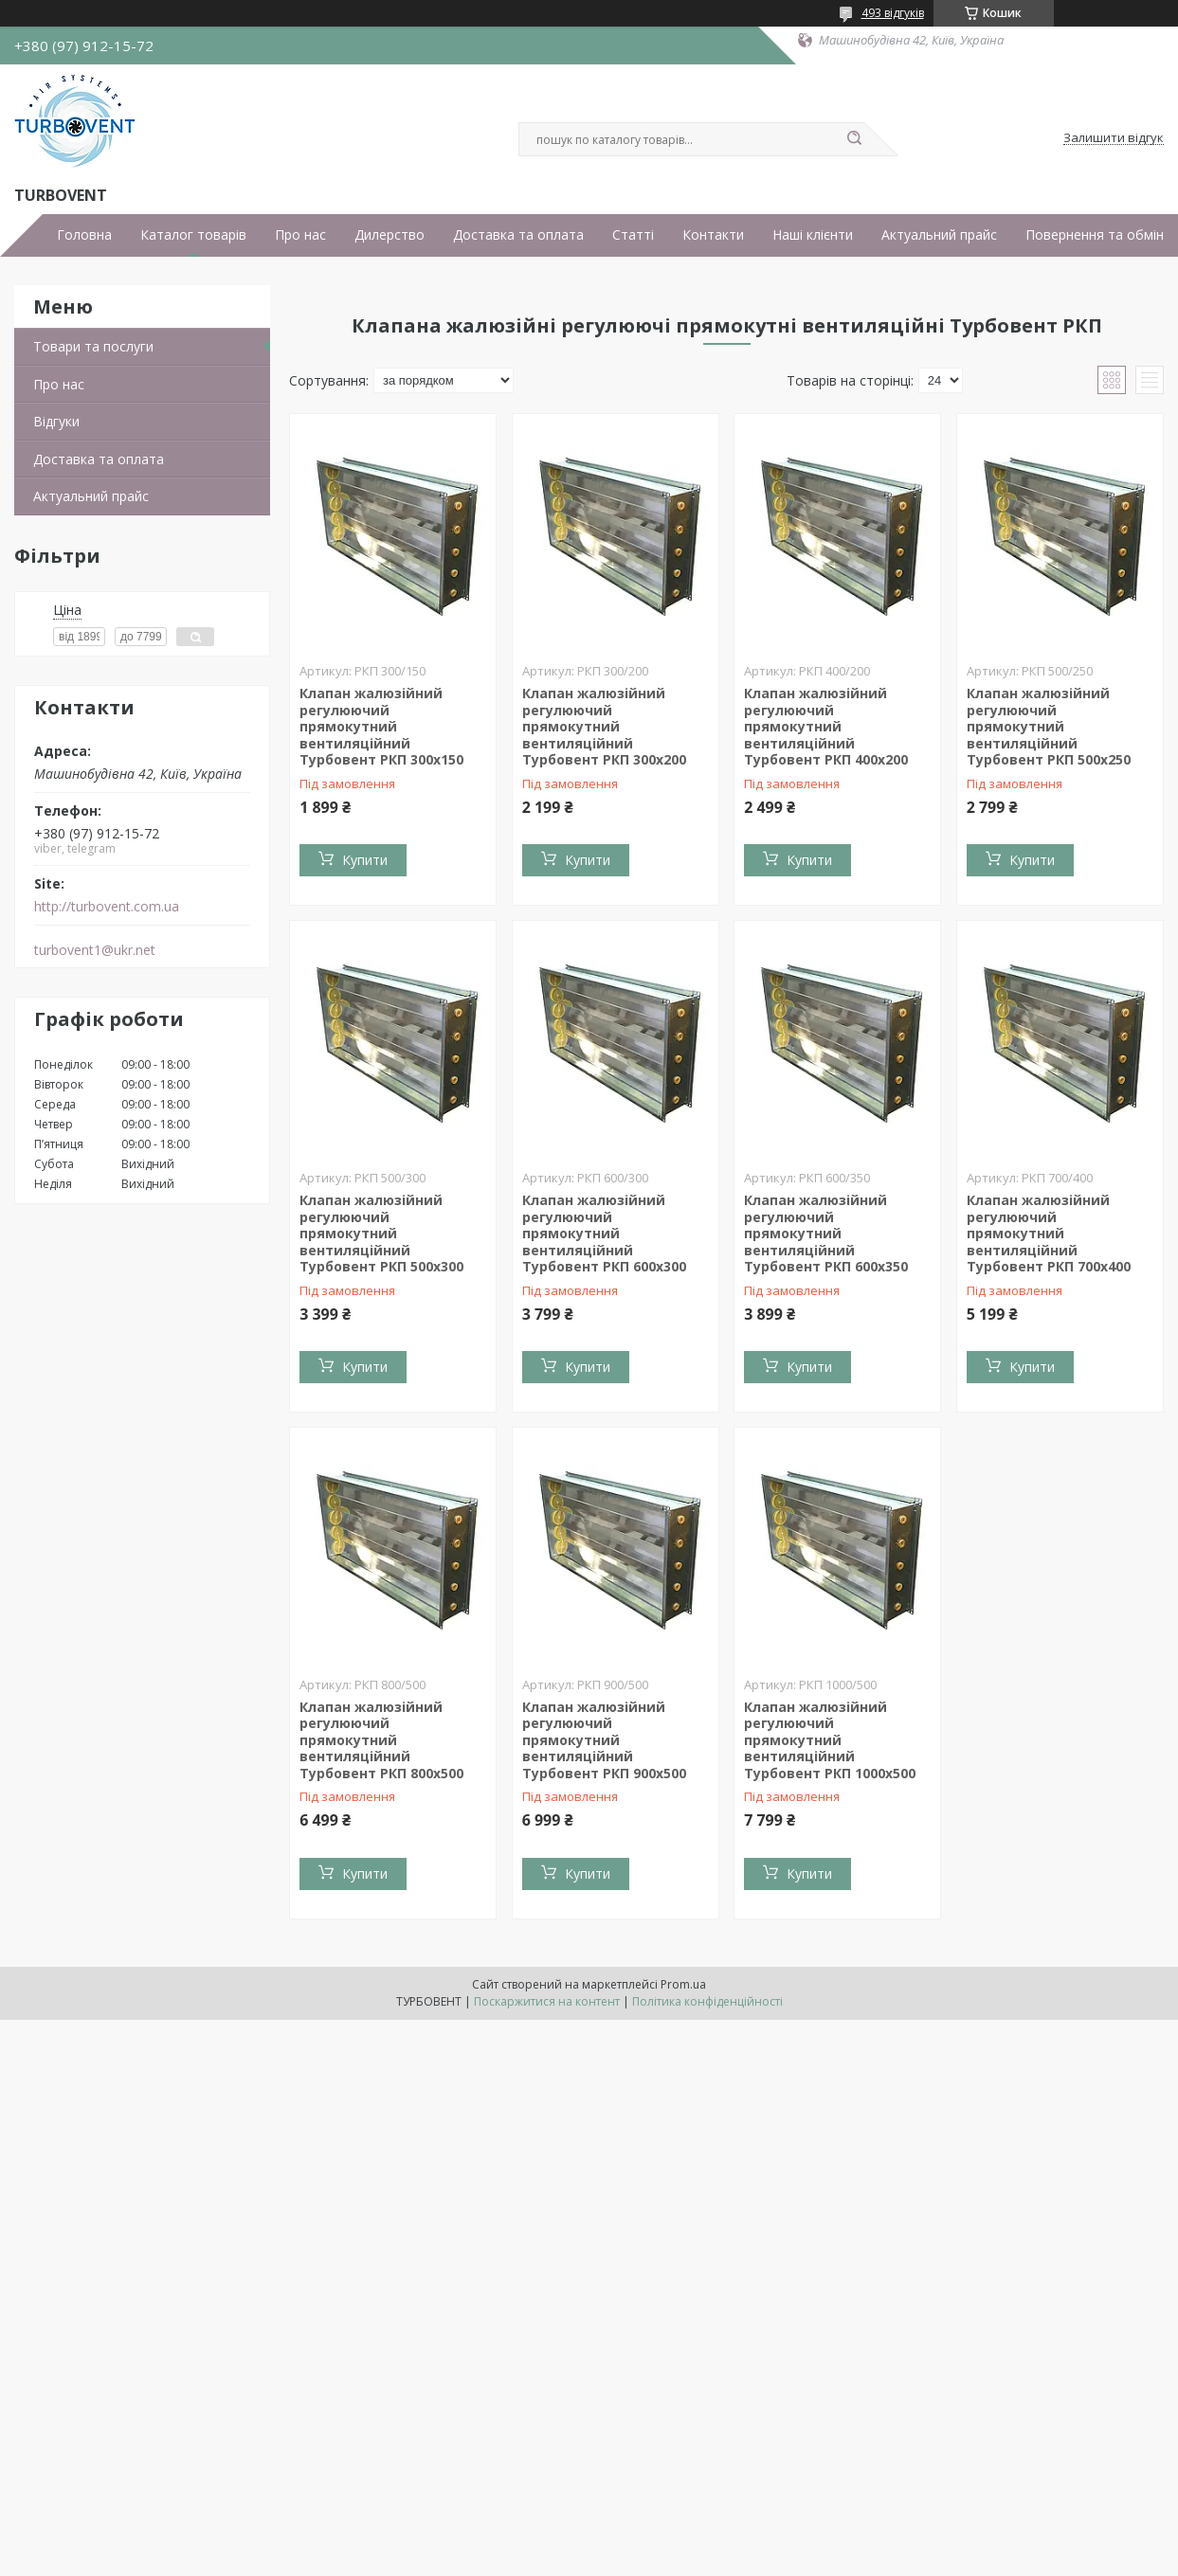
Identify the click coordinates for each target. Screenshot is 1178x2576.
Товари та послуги (93, 346)
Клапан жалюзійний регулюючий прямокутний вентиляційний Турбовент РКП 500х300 (381, 1233)
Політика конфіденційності (707, 2001)
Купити (365, 860)
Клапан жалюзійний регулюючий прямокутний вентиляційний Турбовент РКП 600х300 (604, 1233)
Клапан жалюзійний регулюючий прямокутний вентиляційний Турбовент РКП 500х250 (1049, 726)
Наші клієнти (812, 235)
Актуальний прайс (939, 235)
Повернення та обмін (1094, 235)
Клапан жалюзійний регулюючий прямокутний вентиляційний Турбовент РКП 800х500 (381, 1740)
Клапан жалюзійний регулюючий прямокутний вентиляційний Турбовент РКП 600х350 (826, 1233)
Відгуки (56, 421)
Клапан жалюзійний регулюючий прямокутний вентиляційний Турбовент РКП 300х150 (381, 726)
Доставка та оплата (518, 235)
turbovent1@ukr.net (94, 950)
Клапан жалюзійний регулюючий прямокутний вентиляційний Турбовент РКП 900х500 (604, 1740)
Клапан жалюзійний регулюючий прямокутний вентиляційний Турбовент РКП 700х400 (1049, 1233)
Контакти (713, 235)
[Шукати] (855, 139)
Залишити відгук (1113, 138)
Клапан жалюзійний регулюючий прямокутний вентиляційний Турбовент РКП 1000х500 (829, 1740)
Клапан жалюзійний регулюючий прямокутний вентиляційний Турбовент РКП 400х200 (826, 726)
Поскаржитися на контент (547, 2001)
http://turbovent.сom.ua (106, 906)
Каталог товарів (193, 235)
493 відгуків (892, 13)
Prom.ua (683, 1984)
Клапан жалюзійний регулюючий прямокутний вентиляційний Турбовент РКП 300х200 (604, 726)
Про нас (300, 235)
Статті (633, 235)
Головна (84, 235)
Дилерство (389, 235)
